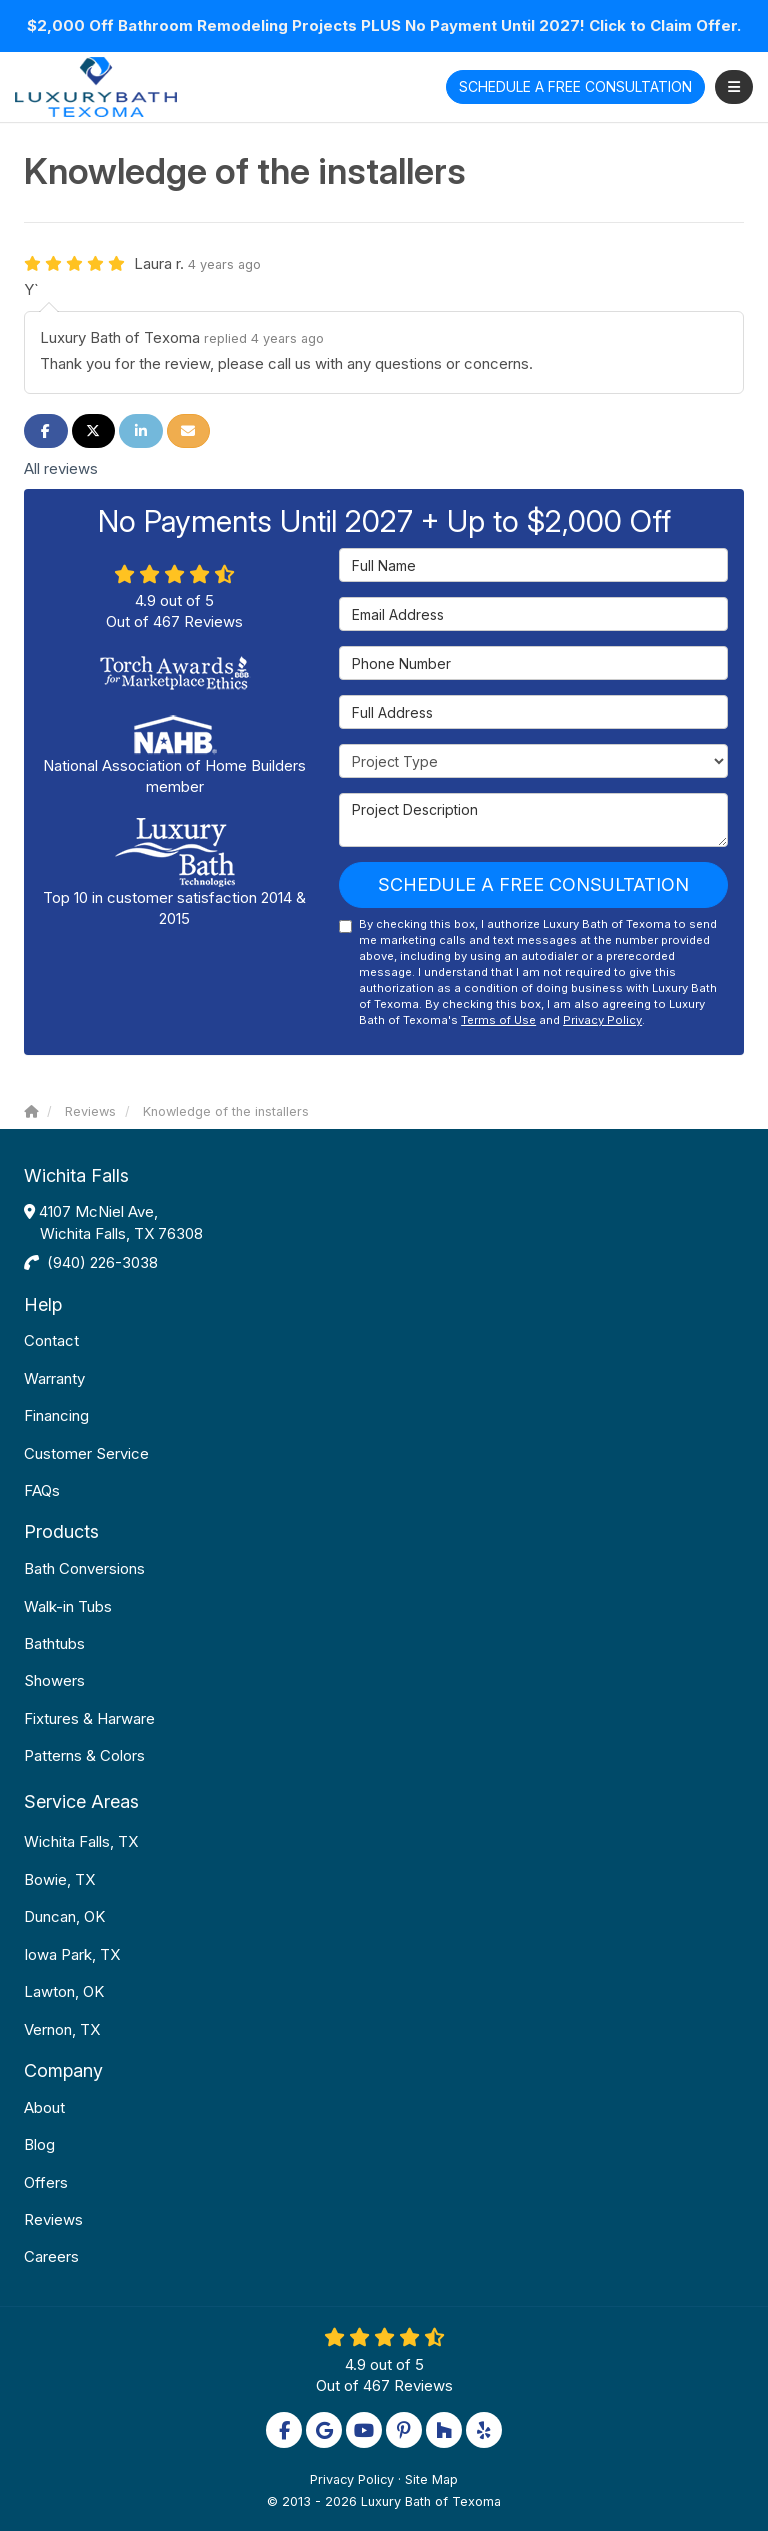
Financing (56, 1415)
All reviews (61, 468)
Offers (46, 2182)
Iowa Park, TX (72, 1954)
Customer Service (86, 1453)
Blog (39, 2144)
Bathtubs (54, 1643)
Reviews (53, 2219)
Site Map (431, 2479)
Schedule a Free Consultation (533, 884)
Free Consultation (575, 86)
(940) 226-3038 (102, 1262)
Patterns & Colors (84, 1755)
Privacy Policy (602, 1020)
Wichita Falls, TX (81, 1841)
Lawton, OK (64, 1991)
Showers (54, 1680)
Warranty (54, 1378)
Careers (51, 2256)
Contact (51, 1340)
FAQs (42, 1490)
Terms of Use (498, 1020)
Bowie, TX (59, 1879)
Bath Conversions (84, 1568)
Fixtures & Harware (89, 1718)
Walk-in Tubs (68, 1606)
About (44, 2107)
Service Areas (81, 1801)
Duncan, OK (64, 1916)
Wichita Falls (76, 1175)
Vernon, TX (62, 2029)
